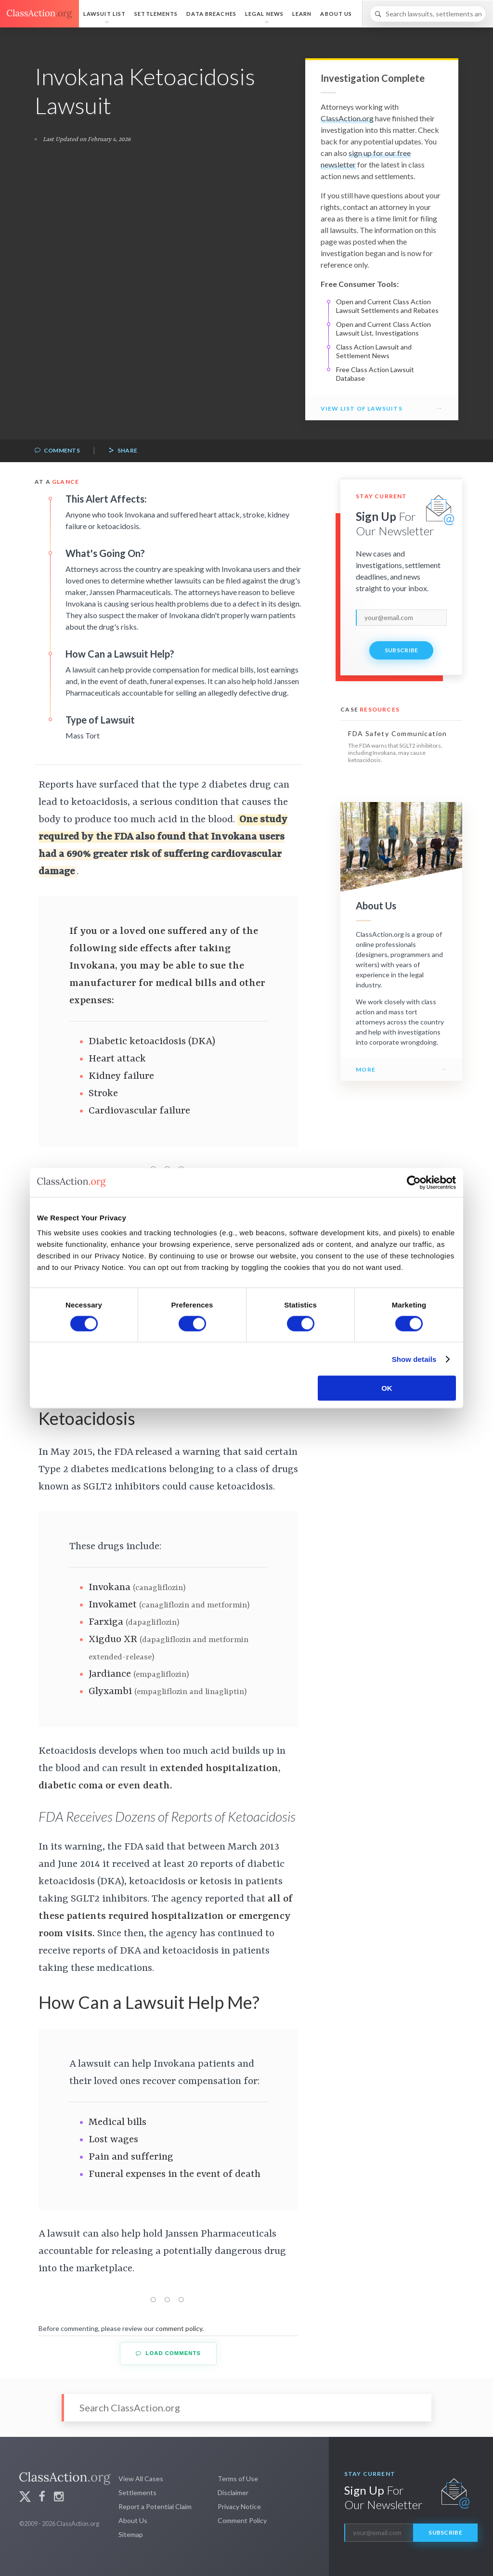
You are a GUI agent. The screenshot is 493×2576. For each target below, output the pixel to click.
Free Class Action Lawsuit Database (375, 373)
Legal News (264, 14)
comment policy (179, 2328)
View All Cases (140, 2478)
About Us (336, 14)
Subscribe (401, 650)
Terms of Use (238, 2478)
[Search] (427, 14)
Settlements (156, 14)
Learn (302, 14)
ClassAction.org (347, 118)
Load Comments (168, 2353)
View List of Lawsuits (361, 408)
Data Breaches (211, 14)
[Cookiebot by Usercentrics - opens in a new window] (414, 1182)
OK (386, 1388)
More (366, 1069)
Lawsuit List (104, 14)
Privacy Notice (239, 2506)
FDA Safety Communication (397, 733)
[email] (401, 617)
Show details (414, 1359)
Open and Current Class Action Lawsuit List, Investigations (383, 328)
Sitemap (130, 2534)
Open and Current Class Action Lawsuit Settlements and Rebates (387, 306)
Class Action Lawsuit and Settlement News (374, 351)
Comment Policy (242, 2520)
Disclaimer (233, 2492)
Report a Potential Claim (155, 2506)
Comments (57, 451)
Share (122, 451)
